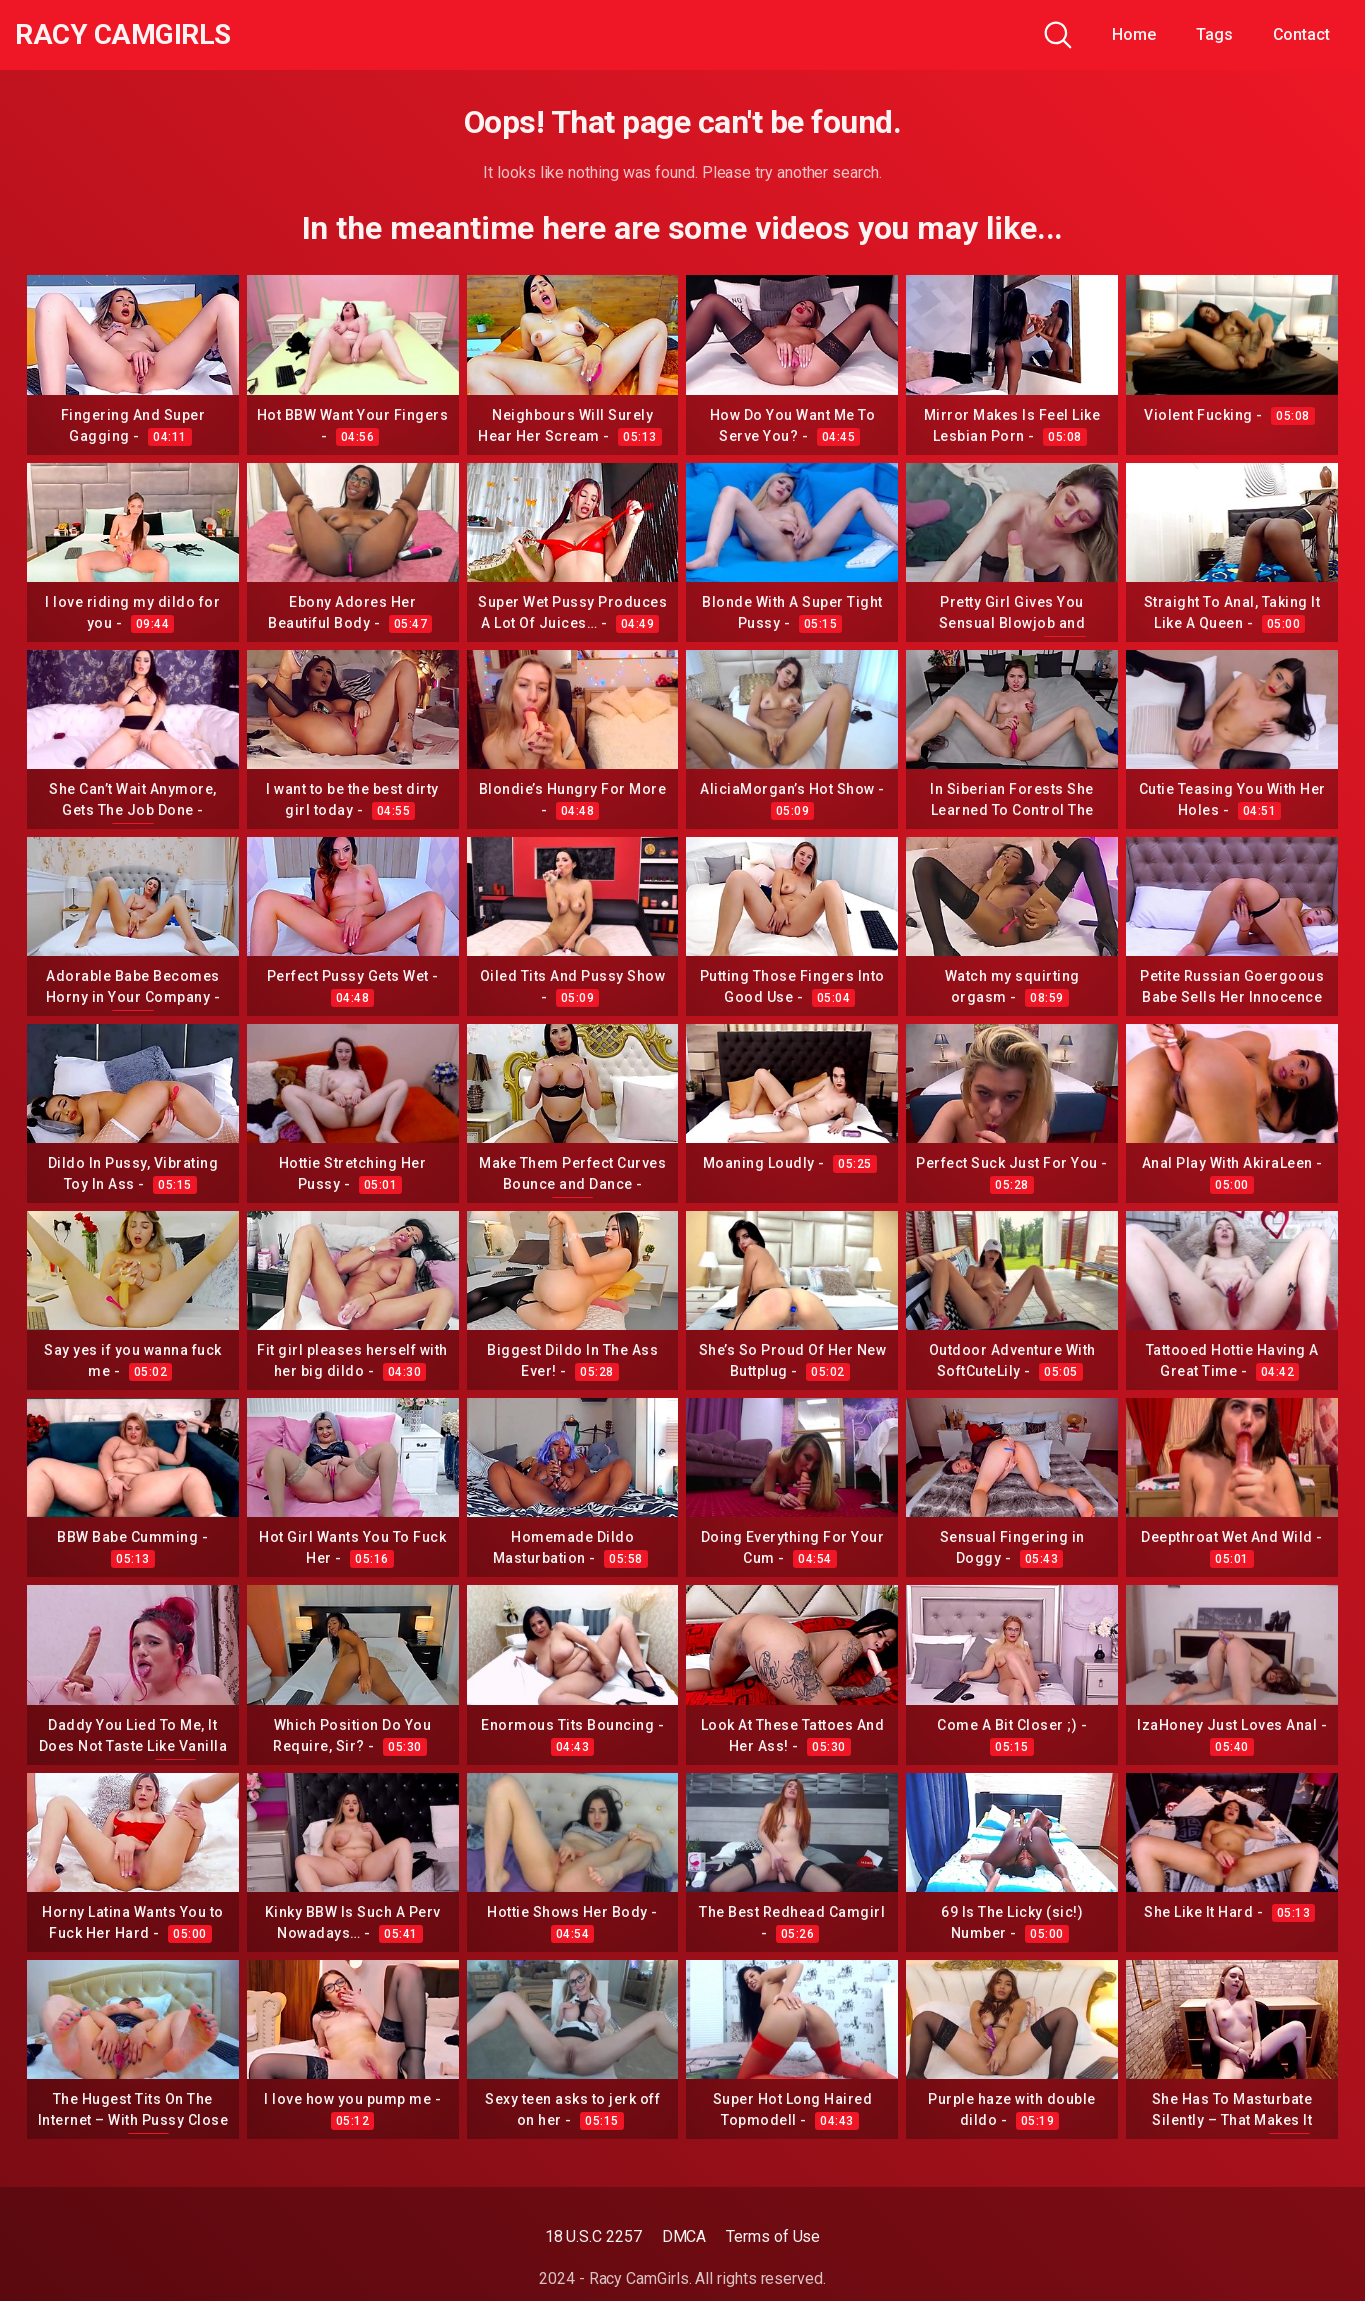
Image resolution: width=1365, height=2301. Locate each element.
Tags (1214, 34)
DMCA (684, 2236)
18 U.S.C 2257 (593, 2236)
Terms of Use (773, 2236)
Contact (1301, 34)
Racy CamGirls (123, 35)
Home (1134, 34)
